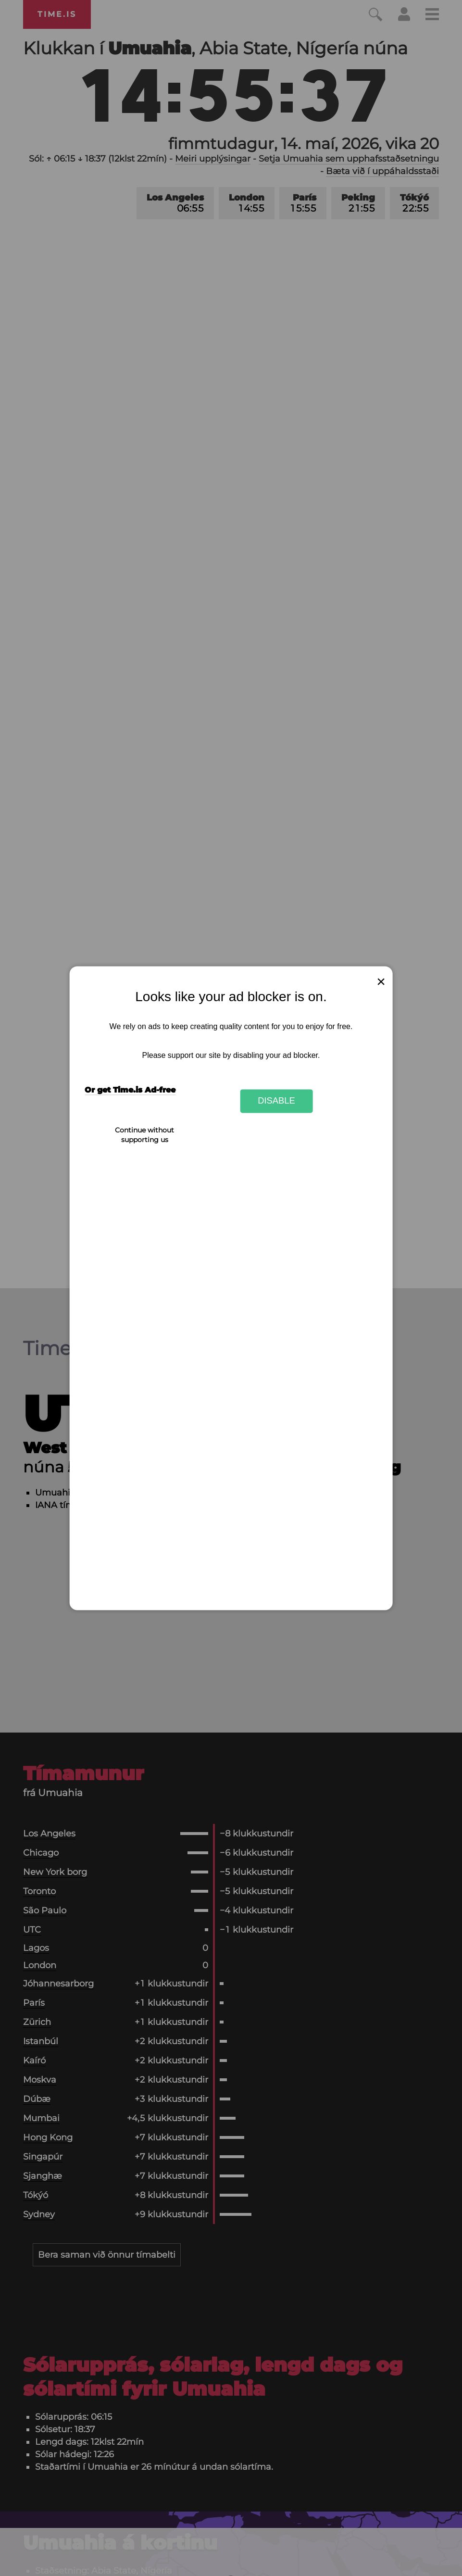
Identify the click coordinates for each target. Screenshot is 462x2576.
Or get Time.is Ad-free (130, 1089)
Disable (276, 1101)
